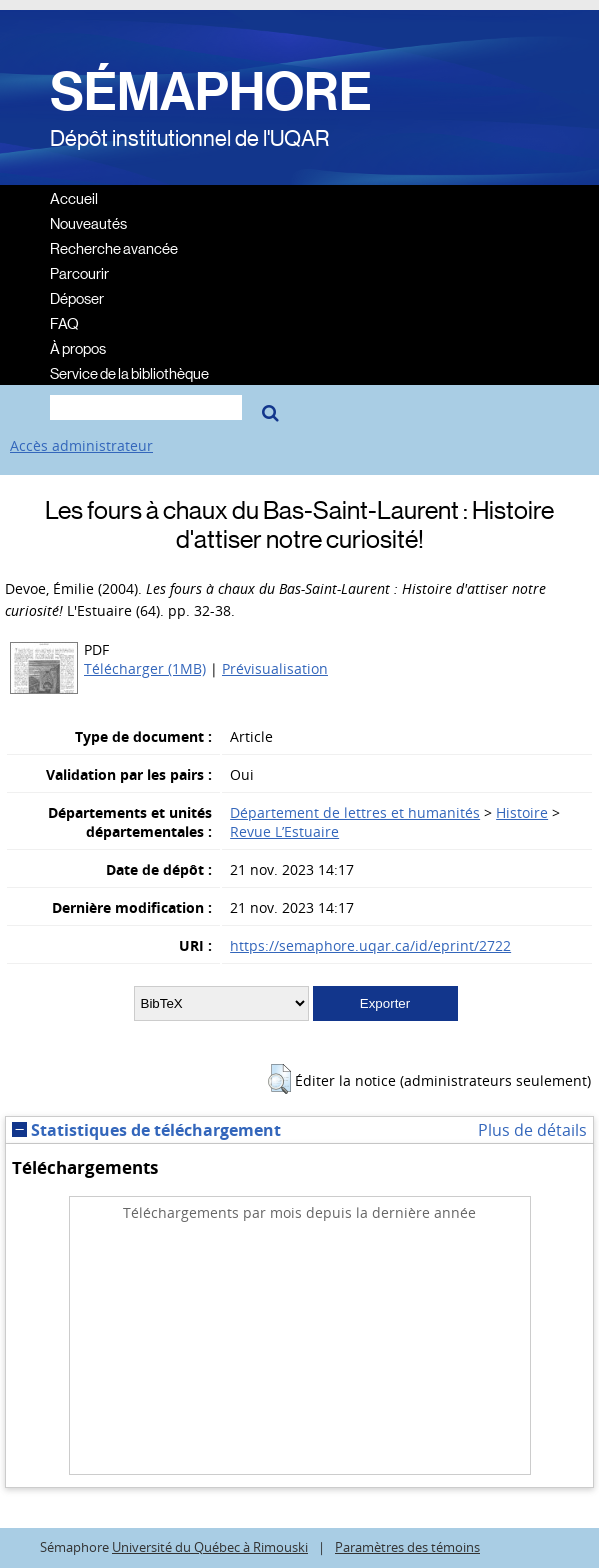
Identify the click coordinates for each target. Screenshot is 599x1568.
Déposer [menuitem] (77, 297)
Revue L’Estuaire (284, 831)
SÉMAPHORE (211, 92)
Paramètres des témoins (407, 1547)
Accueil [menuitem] (74, 197)
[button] (279, 1079)
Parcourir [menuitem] (79, 272)
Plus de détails (532, 1130)
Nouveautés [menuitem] (88, 222)
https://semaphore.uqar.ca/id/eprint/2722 (370, 945)
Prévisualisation (275, 668)
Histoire (522, 812)
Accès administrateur (81, 445)
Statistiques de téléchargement (146, 1130)
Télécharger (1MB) (145, 668)
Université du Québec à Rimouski (210, 1547)
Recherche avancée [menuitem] (114, 247)
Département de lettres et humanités (355, 812)
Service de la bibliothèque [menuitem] (129, 372)
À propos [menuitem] (78, 347)
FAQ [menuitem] (64, 322)
